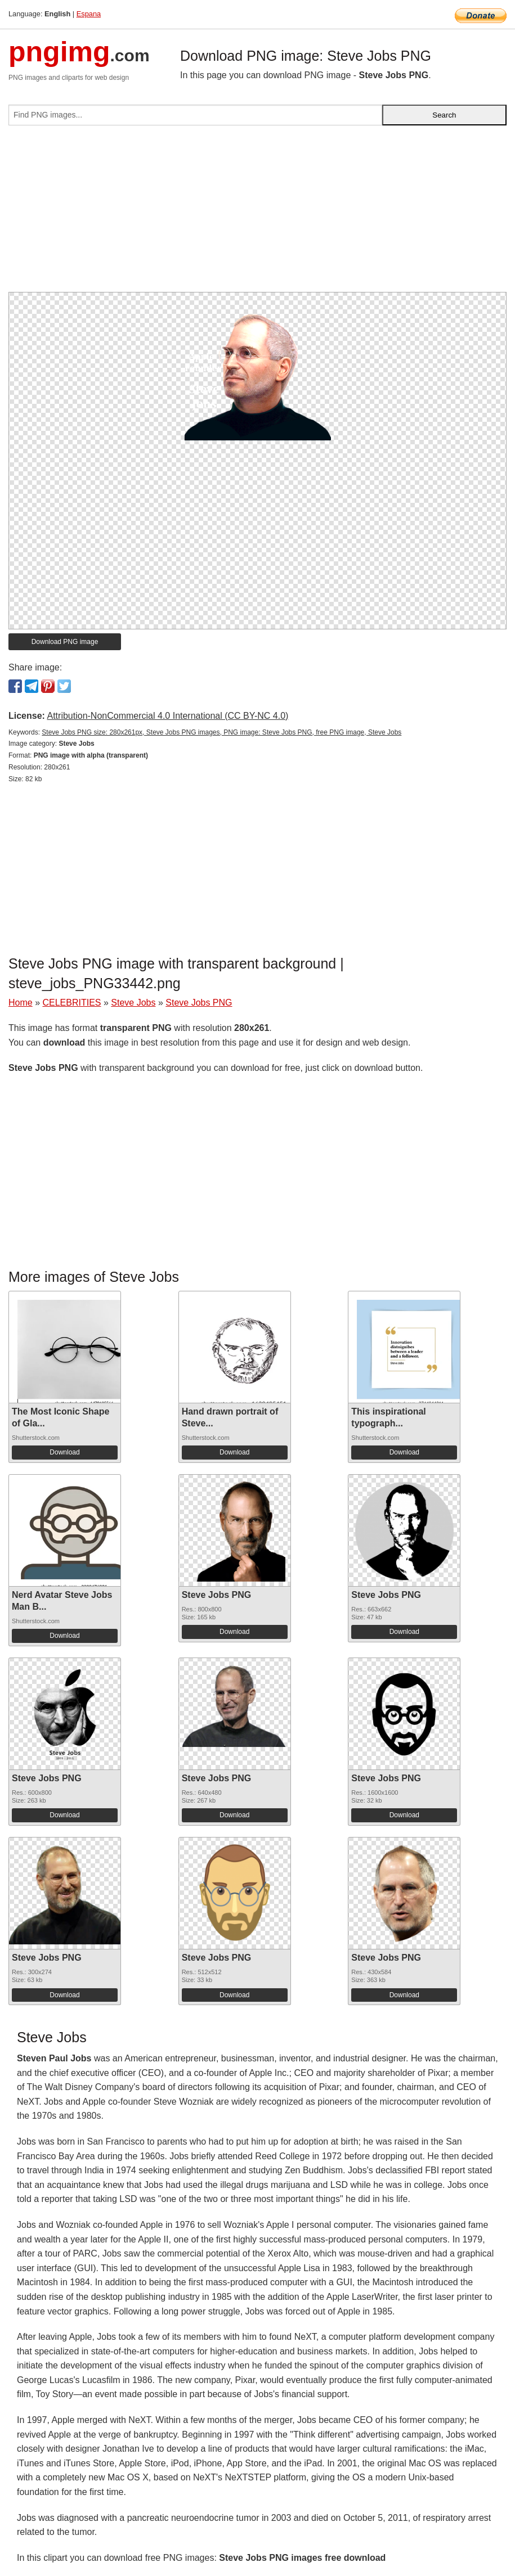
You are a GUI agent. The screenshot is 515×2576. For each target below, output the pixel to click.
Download (64, 1452)
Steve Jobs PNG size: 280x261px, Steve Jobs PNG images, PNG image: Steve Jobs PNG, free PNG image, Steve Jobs (221, 732)
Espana (89, 14)
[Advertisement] (257, 213)
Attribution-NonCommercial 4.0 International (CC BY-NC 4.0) (167, 715)
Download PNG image (65, 642)
